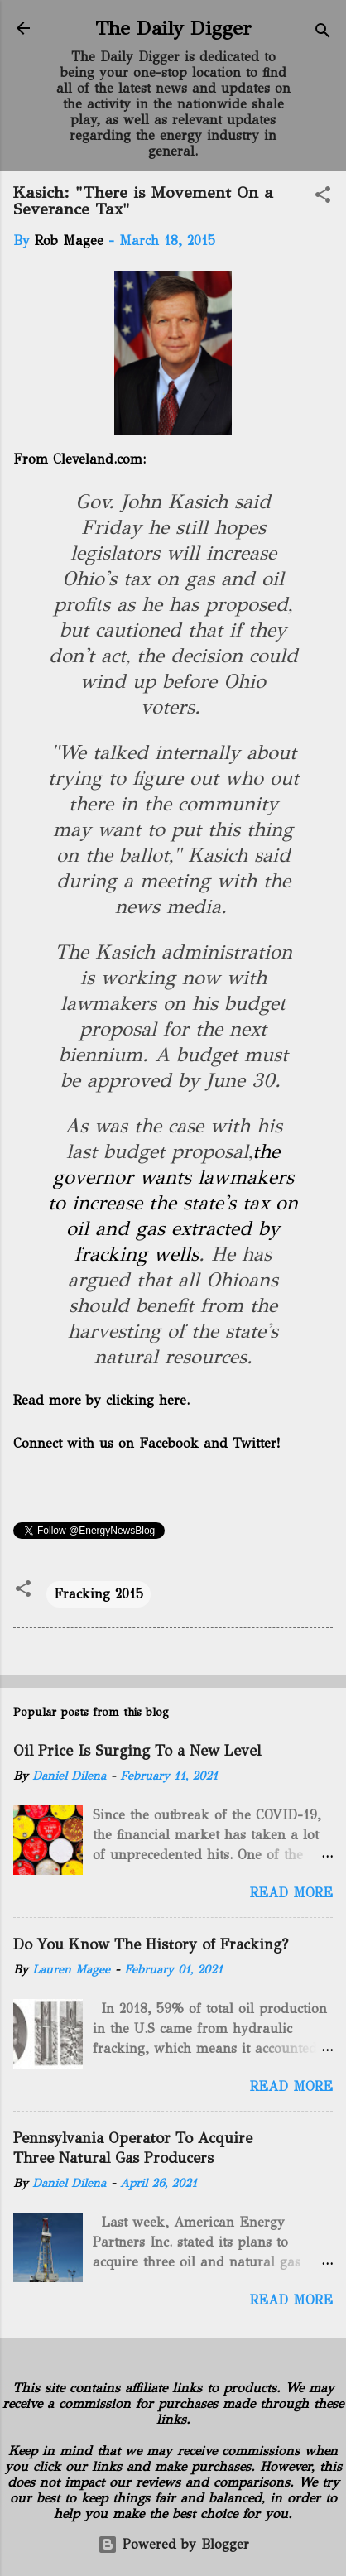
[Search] (323, 33)
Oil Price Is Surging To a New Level (137, 1751)
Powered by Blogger (173, 2544)
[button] (323, 197)
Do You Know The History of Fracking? (150, 1944)
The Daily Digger (173, 28)
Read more (291, 1893)
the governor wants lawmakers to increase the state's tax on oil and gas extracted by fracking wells (173, 1202)
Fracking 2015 (98, 1594)
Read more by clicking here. (101, 1400)
